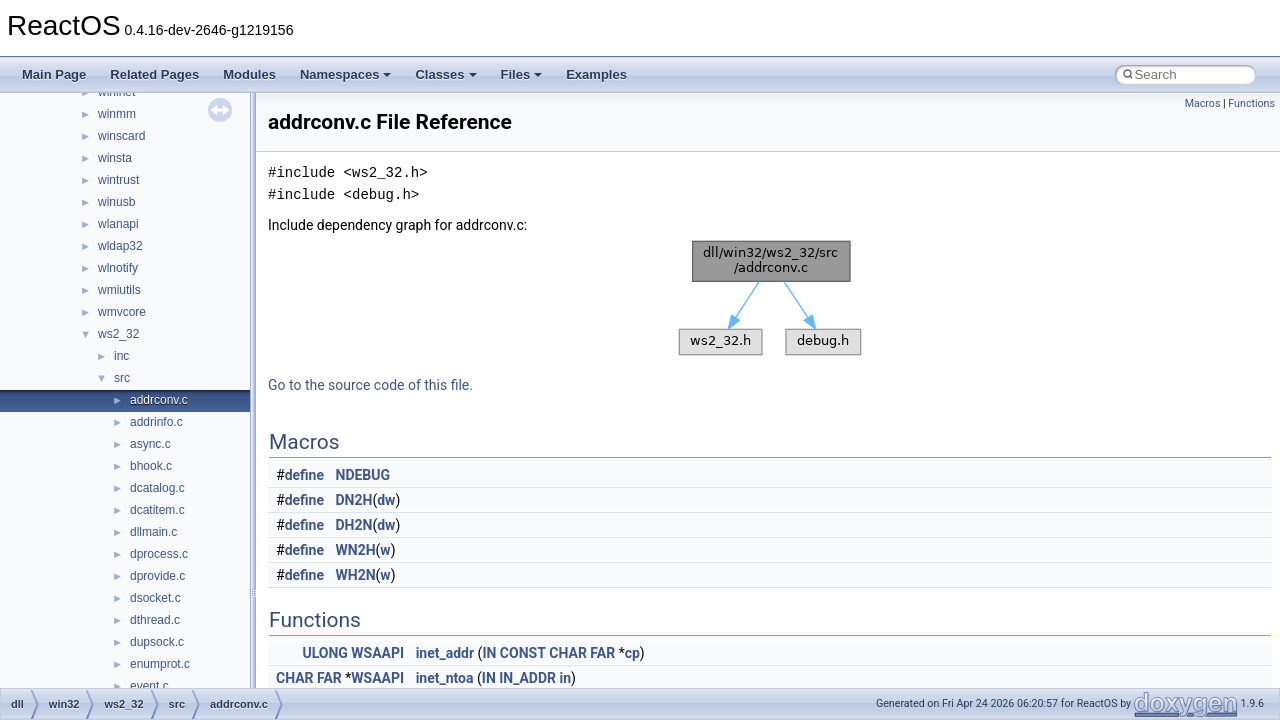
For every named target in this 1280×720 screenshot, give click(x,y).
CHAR (568, 653)
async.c (150, 444)
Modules (249, 74)
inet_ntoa (445, 678)
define (304, 475)
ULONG (324, 653)
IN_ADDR (527, 678)
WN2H (356, 550)
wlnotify (118, 268)
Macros (1203, 103)
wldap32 (120, 246)
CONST (523, 653)
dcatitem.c (157, 510)
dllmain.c (153, 532)
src (122, 378)
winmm (117, 114)
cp (632, 653)
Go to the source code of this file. (370, 385)
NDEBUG (363, 475)
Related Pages (154, 74)
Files (522, 74)
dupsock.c (157, 642)
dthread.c (155, 620)
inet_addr (445, 653)
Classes (445, 74)
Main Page (54, 74)
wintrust (118, 180)
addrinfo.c (156, 422)
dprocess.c (159, 554)
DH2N (354, 525)
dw (386, 500)
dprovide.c (157, 576)
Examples (596, 74)
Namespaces (346, 74)
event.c (149, 686)
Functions (1251, 103)
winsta (115, 158)
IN (489, 653)
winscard (121, 136)
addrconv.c (159, 400)
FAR (602, 653)
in (566, 678)
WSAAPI (377, 653)
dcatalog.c (157, 488)
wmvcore (122, 312)
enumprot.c (160, 664)
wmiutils (119, 290)
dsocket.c (155, 598)
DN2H (354, 500)
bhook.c (151, 466)
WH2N (356, 575)
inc (121, 356)
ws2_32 (118, 334)
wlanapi (118, 224)
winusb (116, 202)
